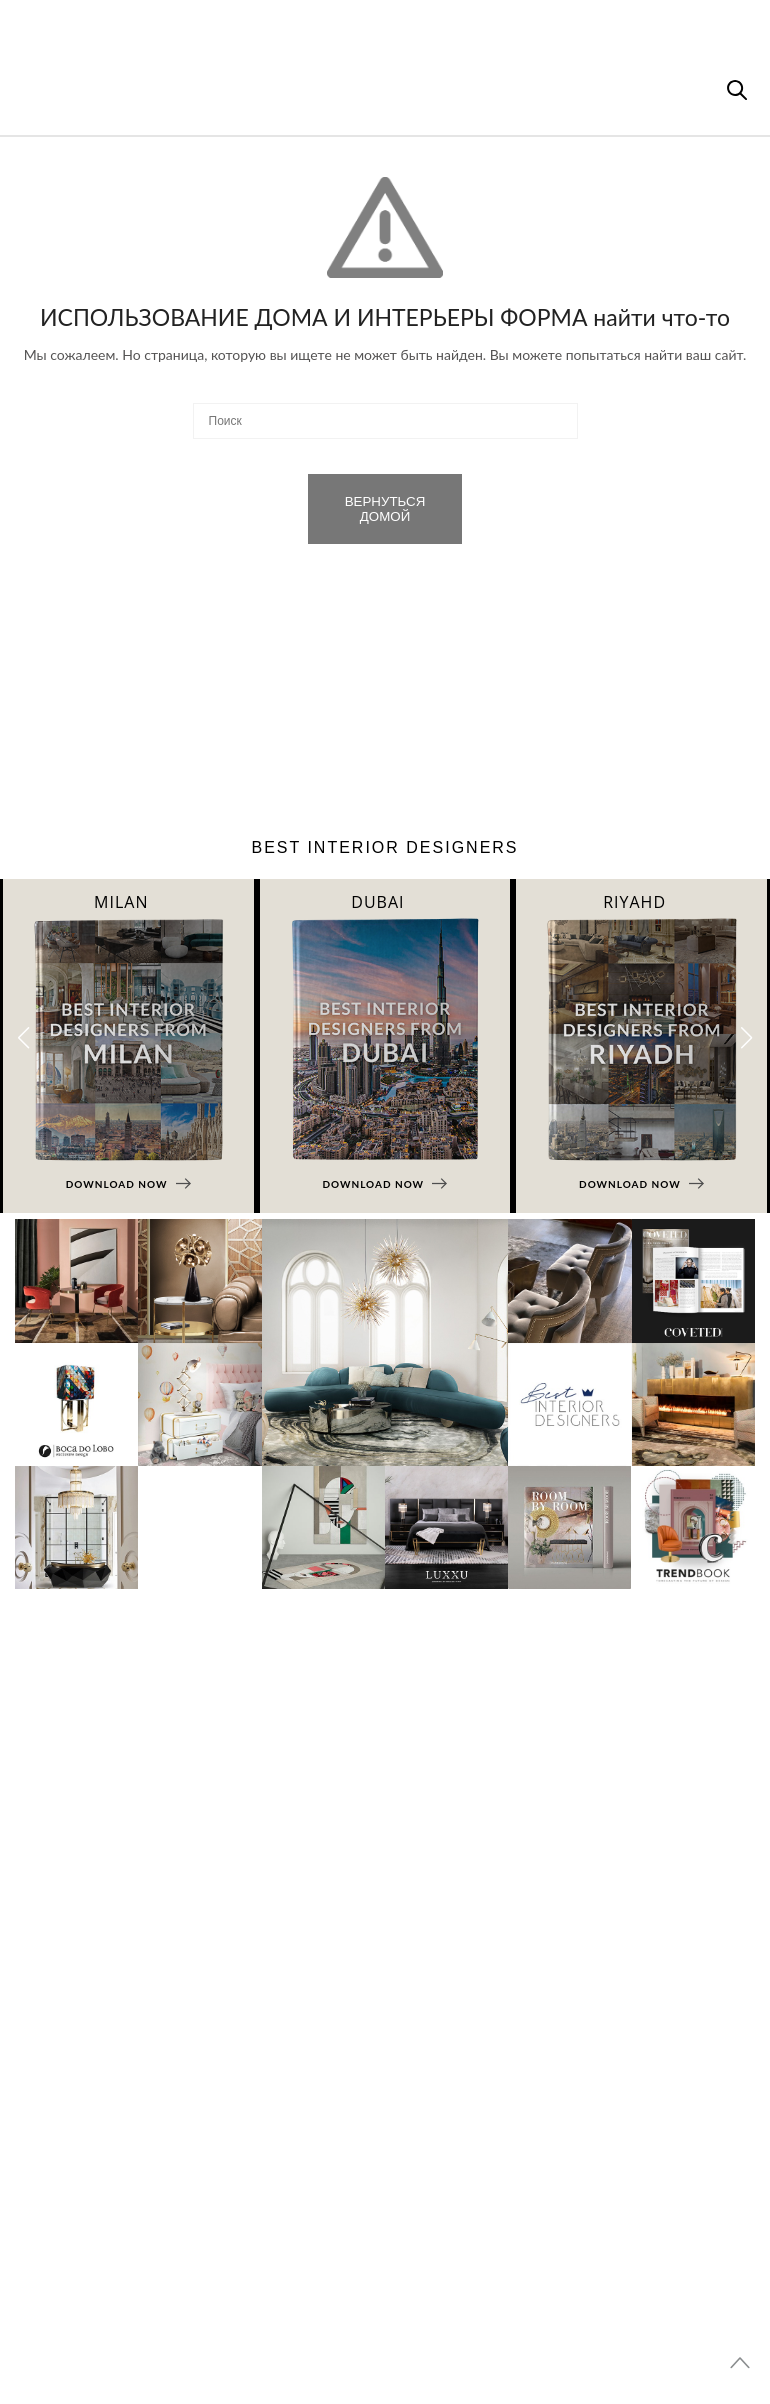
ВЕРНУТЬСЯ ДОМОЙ (385, 509)
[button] (746, 1037)
